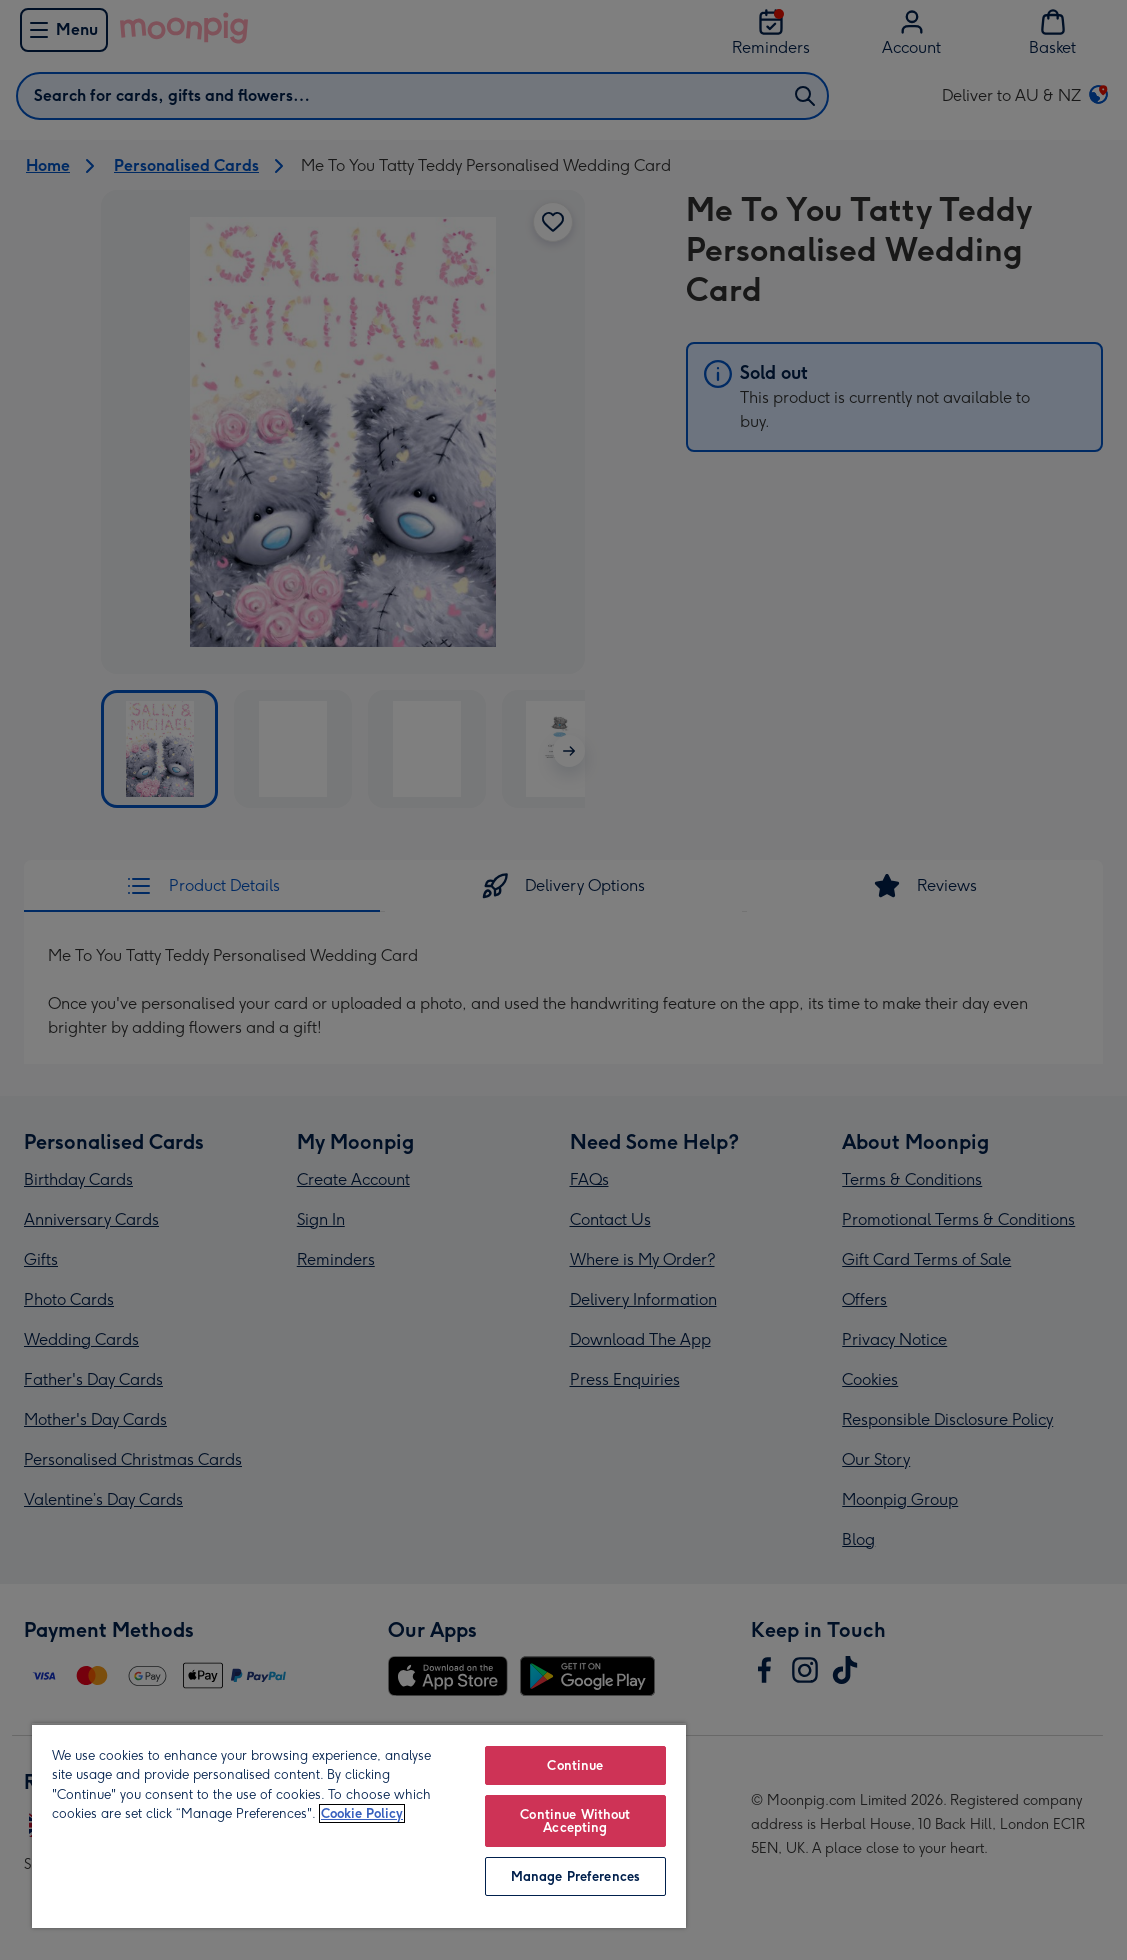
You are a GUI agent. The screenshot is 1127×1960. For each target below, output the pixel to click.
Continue (575, 1765)
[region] (359, 1825)
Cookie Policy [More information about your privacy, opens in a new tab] (362, 1813)
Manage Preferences (575, 1876)
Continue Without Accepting (575, 1821)
